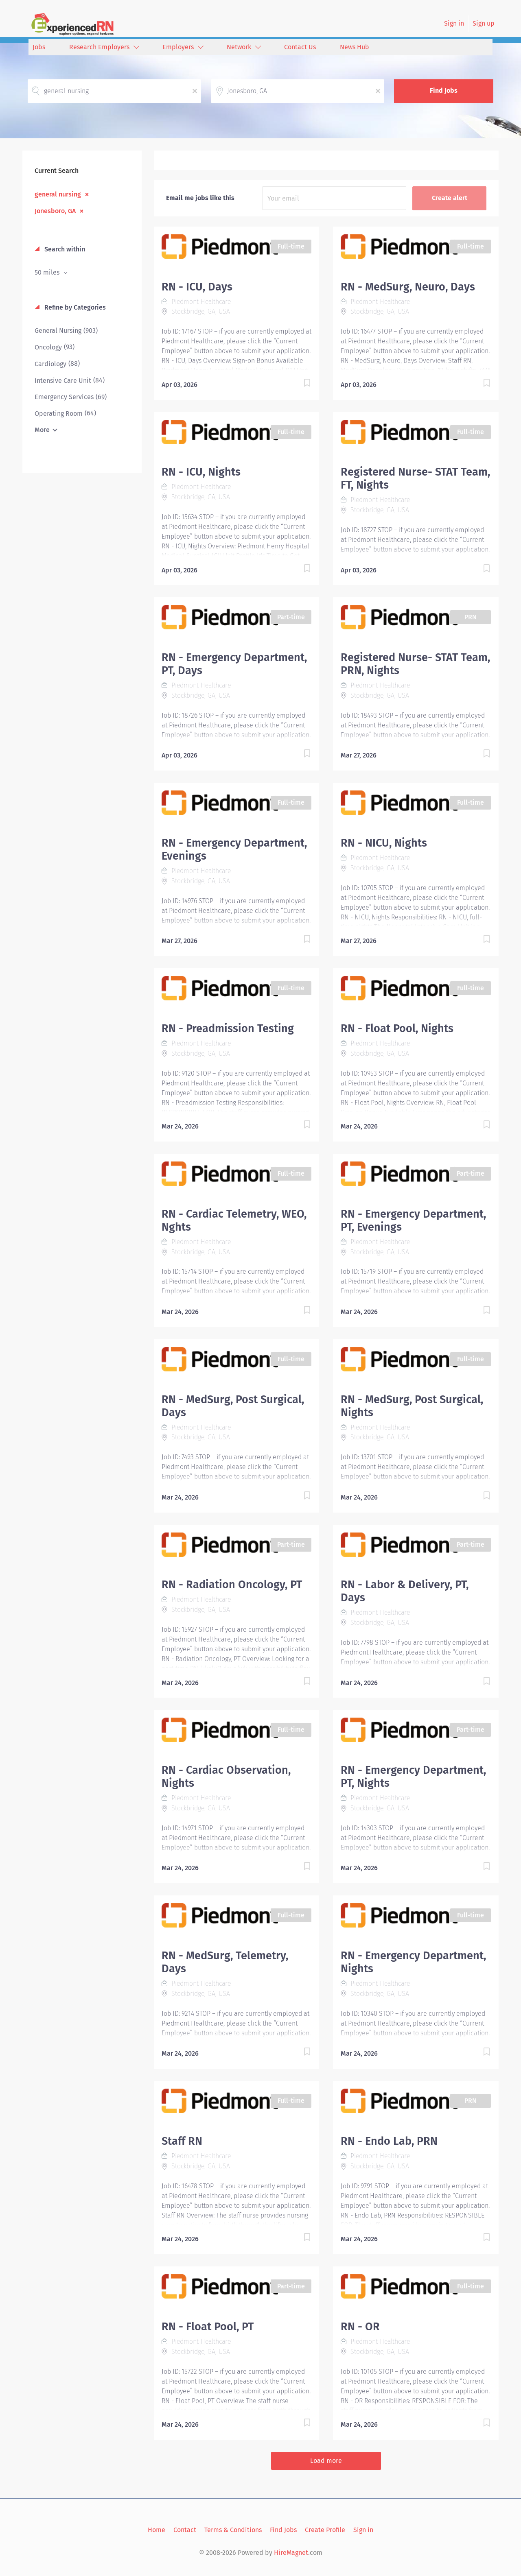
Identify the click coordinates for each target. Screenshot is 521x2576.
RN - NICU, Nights (384, 842)
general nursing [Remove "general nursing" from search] (58, 194)
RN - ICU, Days (197, 286)
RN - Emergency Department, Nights (413, 1962)
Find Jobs (444, 90)
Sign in (454, 23)
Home (156, 2530)
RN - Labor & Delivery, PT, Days (404, 1591)
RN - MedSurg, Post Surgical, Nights (412, 1406)
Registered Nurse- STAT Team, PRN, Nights (415, 664)
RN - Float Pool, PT (208, 2326)
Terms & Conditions (233, 2530)
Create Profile (325, 2530)
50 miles (48, 272)
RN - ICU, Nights (201, 471)
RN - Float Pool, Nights (397, 1028)
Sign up (484, 23)
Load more (326, 2461)
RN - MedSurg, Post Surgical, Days (233, 1406)
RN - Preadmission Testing (228, 1028)
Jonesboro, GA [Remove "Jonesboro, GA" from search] (55, 210)
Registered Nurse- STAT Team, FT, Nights (415, 478)
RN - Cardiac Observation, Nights (226, 1777)
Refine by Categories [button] (74, 307)
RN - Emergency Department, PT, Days (234, 664)
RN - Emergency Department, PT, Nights (413, 1777)
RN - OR (360, 2326)
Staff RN (182, 2141)
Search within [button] (64, 249)
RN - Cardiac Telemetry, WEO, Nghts (234, 1220)
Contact (184, 2530)
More (42, 430)
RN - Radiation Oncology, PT (232, 1584)
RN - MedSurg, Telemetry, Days (225, 1962)
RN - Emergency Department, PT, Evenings (413, 1220)
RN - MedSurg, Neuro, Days (408, 286)
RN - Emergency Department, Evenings (234, 849)
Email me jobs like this (200, 198)
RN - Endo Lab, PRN (389, 2141)
